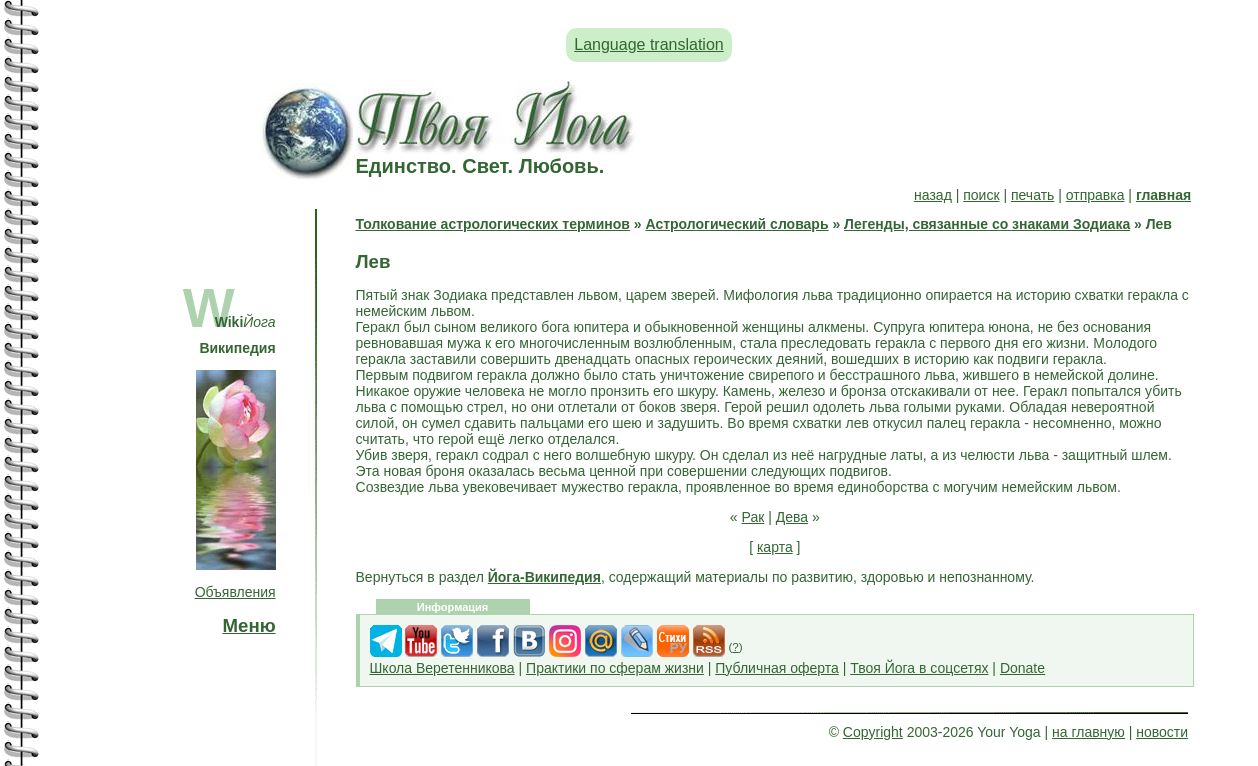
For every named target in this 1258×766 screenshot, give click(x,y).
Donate (1022, 668)
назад (933, 195)
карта (775, 547)
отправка (1095, 195)
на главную (1088, 732)
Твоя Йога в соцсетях (919, 668)
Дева (792, 517)
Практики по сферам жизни (615, 668)
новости (1162, 732)
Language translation (648, 44)
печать (1032, 195)
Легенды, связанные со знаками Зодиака (987, 224)
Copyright (873, 732)
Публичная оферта (777, 668)
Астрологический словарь (736, 224)
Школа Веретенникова (442, 668)
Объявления (235, 592)
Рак (753, 517)
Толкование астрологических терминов (493, 224)
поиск (981, 195)
